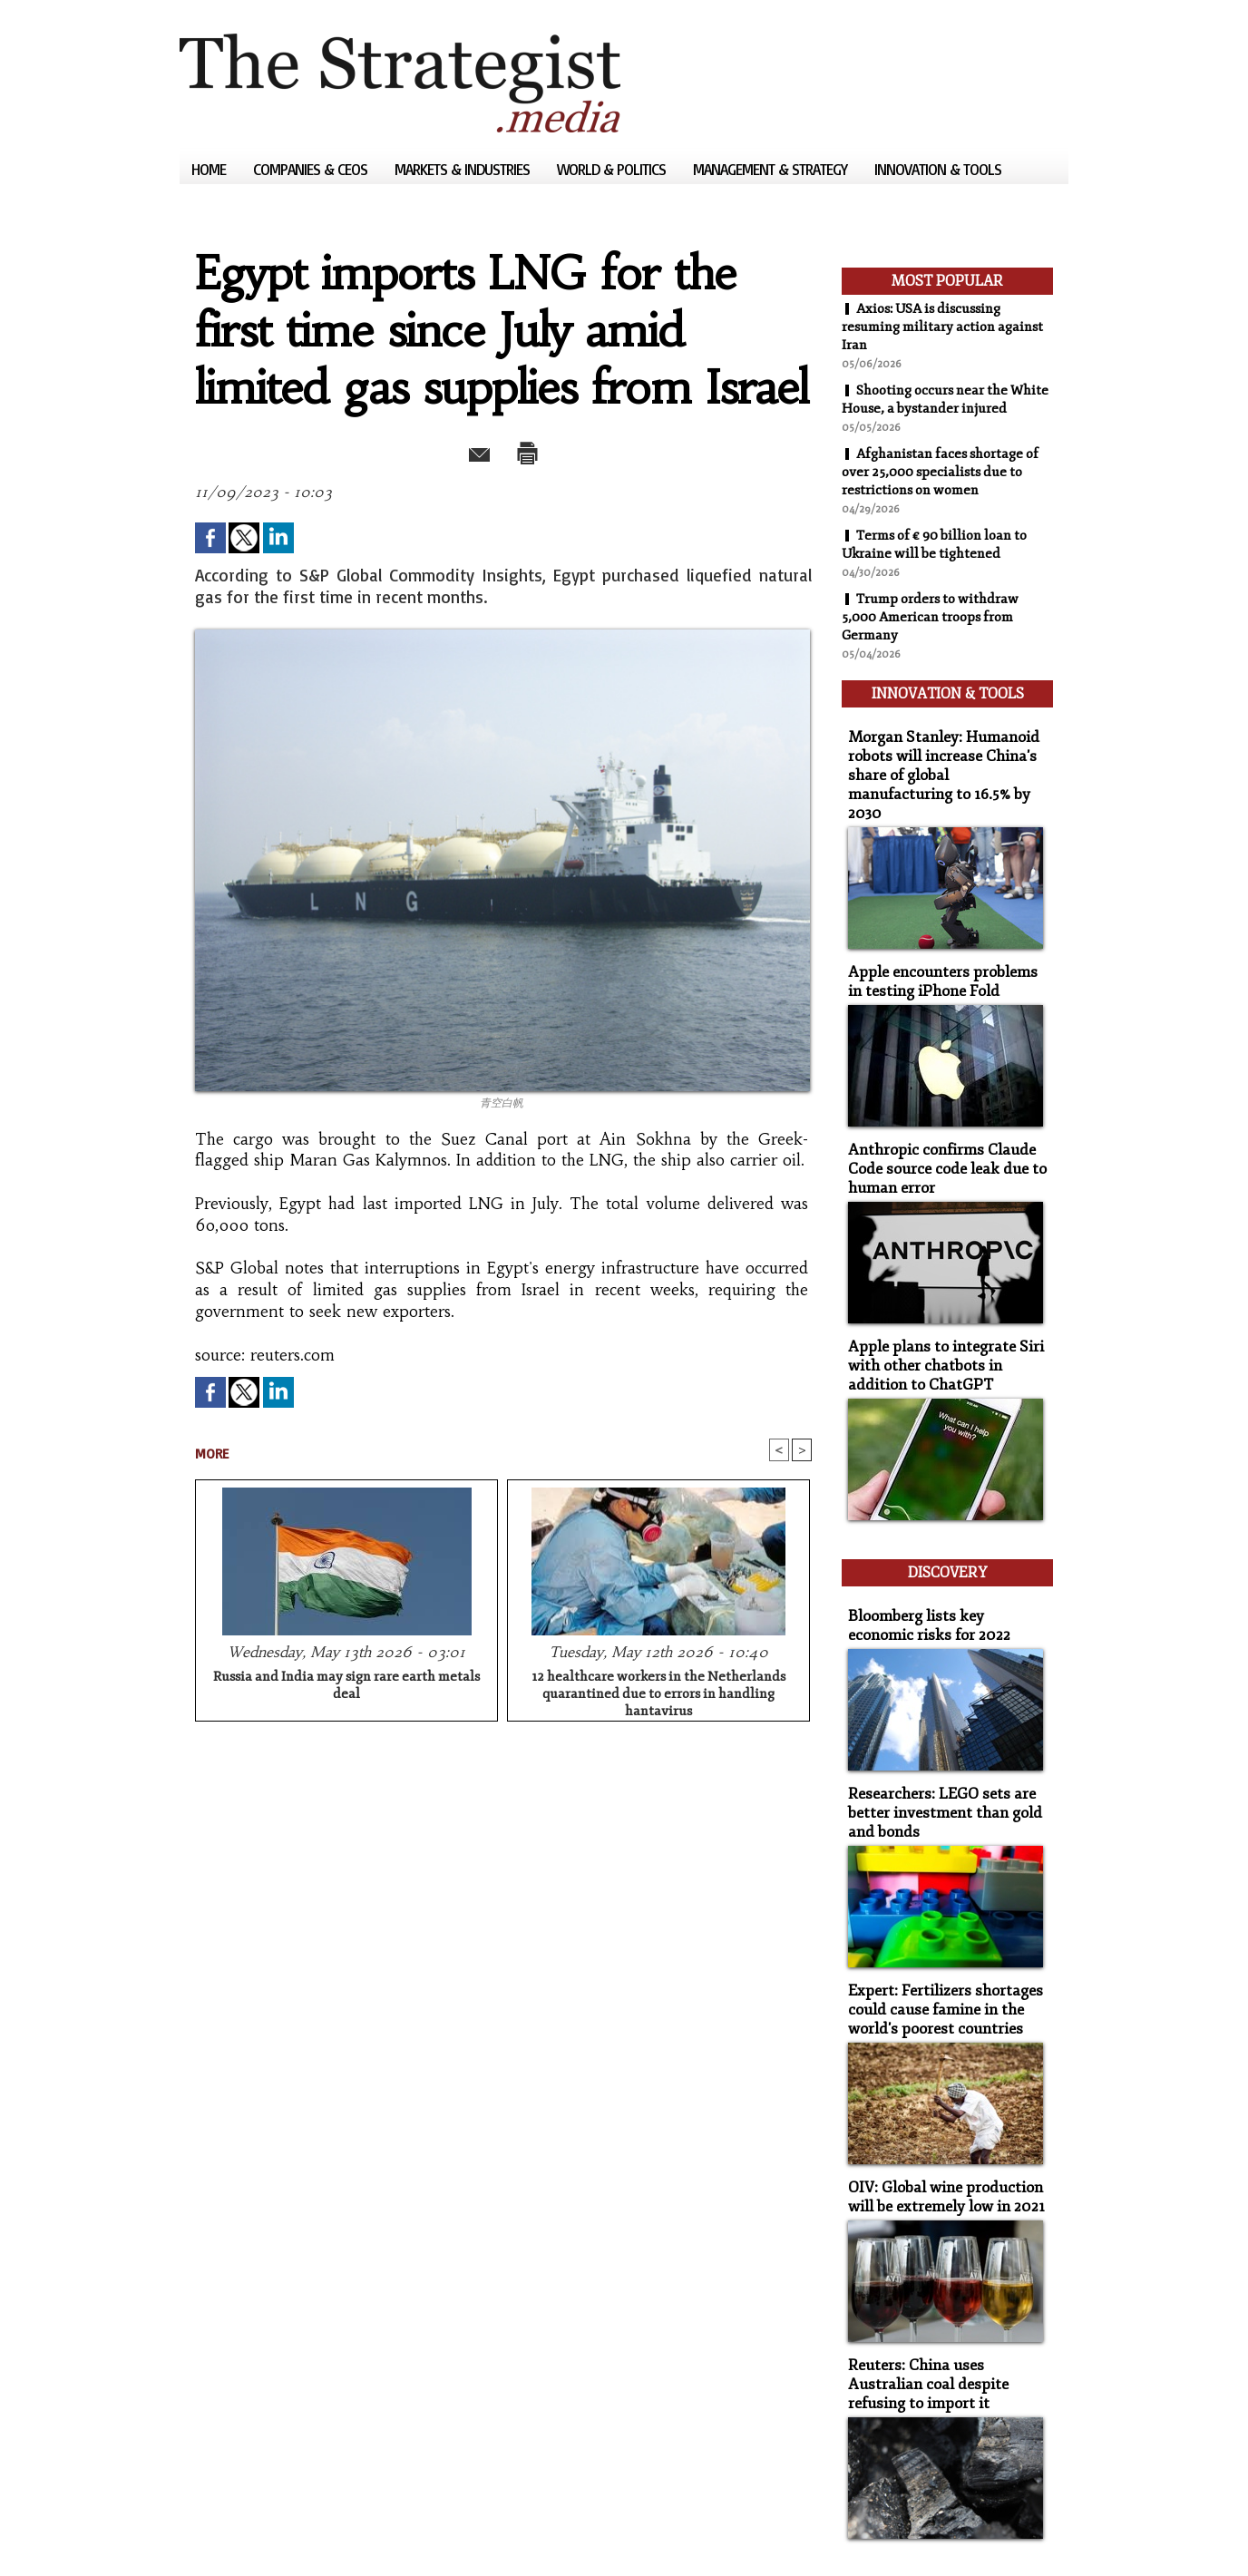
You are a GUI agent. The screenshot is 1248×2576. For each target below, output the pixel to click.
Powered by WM (373, 2535)
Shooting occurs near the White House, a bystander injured (931, 408)
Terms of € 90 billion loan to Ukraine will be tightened (942, 562)
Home (210, 169)
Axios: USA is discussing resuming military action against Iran (929, 326)
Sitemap (210, 2535)
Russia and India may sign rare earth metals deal (346, 1687)
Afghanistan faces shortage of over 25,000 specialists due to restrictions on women (947, 490)
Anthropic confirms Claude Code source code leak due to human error (936, 1144)
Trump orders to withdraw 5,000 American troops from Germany (935, 635)
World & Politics (613, 169)
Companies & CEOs (312, 169)
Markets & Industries (464, 169)
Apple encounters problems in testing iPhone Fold (940, 961)
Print (549, 450)
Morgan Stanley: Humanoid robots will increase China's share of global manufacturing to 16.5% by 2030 (941, 770)
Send (458, 450)
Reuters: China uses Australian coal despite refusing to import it (943, 2321)
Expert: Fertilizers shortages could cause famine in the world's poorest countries (934, 1955)
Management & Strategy (772, 169)
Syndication (289, 2535)
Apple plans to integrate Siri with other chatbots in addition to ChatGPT (944, 1335)
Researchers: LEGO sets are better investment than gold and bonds (934, 1764)
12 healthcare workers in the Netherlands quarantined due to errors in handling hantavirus (658, 1692)
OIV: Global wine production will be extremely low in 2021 (938, 2138)
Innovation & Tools (937, 169)
